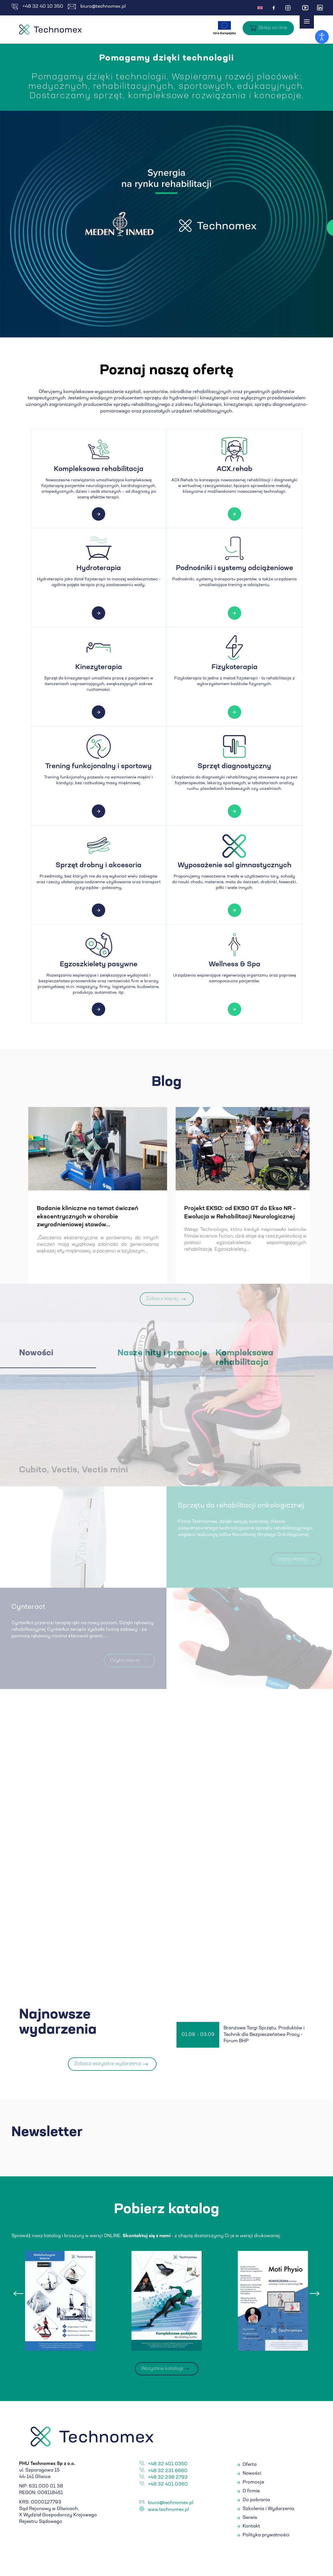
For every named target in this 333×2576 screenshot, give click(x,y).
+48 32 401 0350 (168, 2465)
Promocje (253, 2484)
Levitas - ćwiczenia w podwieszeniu (208, 1208)
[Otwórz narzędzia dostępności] (322, 37)
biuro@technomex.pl (97, 6)
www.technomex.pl (168, 2511)
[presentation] (18, 2295)
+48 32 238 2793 (168, 2479)
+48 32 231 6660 (168, 2472)
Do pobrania (256, 2501)
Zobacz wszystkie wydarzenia (107, 2065)
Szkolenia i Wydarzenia (268, 2510)
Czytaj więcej (239, 227)
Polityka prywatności (266, 2536)
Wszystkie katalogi (162, 2370)
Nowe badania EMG (38, 1208)
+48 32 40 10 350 (37, 6)
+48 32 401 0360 (168, 2486)
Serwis (250, 2519)
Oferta (250, 2466)
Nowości (252, 2475)
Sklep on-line (272, 28)
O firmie (251, 2492)
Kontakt (251, 2527)
